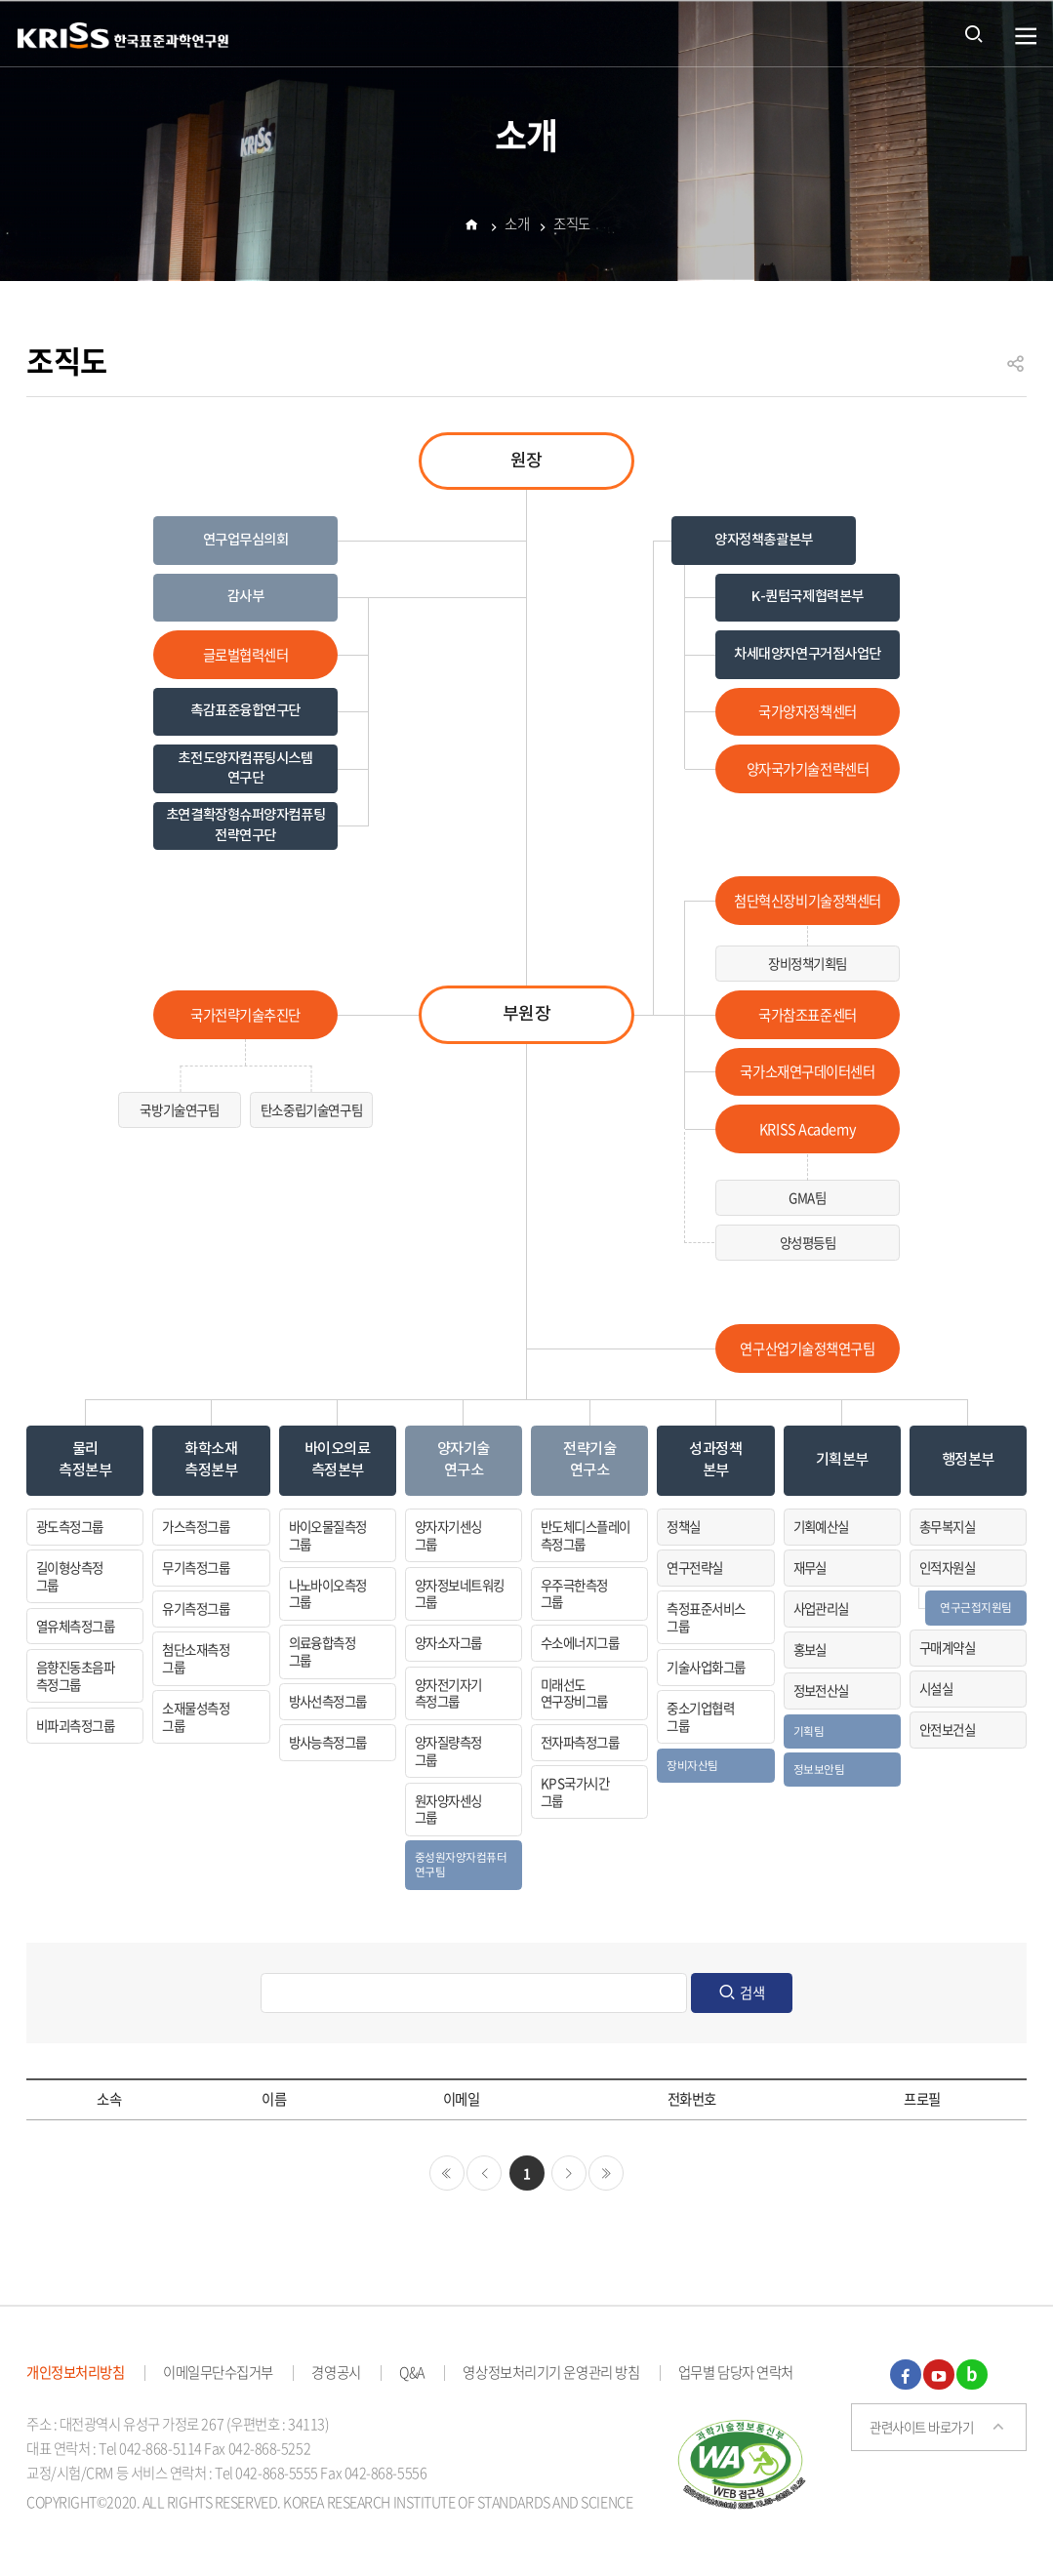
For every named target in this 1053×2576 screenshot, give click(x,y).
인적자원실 (947, 1567)
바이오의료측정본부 (337, 1459)
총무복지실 (947, 1526)
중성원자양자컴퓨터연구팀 (461, 1864)
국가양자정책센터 (807, 711)
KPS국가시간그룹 (575, 1791)
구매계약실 (947, 1647)
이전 (484, 2173)
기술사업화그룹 (706, 1666)
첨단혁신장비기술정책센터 (807, 900)
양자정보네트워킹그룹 (460, 1593)
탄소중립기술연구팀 (311, 1109)
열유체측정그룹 (75, 1625)
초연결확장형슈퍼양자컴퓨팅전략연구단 (245, 825)
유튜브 (938, 2375)
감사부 (245, 596)
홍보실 (810, 1649)
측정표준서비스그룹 (706, 1616)
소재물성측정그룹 (195, 1716)
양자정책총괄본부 (763, 540)
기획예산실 (821, 1526)
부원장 (527, 1014)
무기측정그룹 (195, 1567)
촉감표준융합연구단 (245, 711)
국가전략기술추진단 (245, 1015)
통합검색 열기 (974, 33)
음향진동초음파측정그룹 (75, 1675)
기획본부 (842, 1460)
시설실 (935, 1688)
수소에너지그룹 (580, 1642)
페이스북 (905, 2375)
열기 (1026, 36)
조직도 (571, 226)
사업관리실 (821, 1608)
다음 (569, 2173)
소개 (517, 226)
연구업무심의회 (246, 540)
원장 (526, 461)
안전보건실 (947, 1729)
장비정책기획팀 (807, 963)
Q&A (412, 2372)
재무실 (810, 1567)
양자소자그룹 (448, 1642)
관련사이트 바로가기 (922, 2426)
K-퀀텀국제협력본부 (807, 596)
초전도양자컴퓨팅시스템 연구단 (245, 768)
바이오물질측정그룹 (328, 1534)
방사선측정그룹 (328, 1701)
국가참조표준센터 (807, 1015)
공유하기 (1016, 372)
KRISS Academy (807, 1129)
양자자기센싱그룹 (448, 1534)
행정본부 (968, 1460)
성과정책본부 (715, 1459)
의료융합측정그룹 (322, 1651)
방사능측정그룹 (328, 1741)
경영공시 (335, 2372)
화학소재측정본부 (210, 1459)
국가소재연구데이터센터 (807, 1071)
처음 (447, 2173)
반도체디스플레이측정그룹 (585, 1534)
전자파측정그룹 (580, 1741)
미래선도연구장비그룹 (574, 1692)
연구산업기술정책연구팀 (807, 1348)
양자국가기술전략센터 (808, 769)
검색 (752, 1992)
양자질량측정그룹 (448, 1750)
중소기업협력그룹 (700, 1716)
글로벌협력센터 (246, 654)
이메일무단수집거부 (218, 2372)
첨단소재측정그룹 (195, 1657)
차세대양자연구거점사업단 (807, 654)
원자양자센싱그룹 (448, 1809)
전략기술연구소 (589, 1459)
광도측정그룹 (69, 1526)
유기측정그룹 (195, 1608)
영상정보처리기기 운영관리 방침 (551, 2372)
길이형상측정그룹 (69, 1575)
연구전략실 (694, 1567)
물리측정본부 (85, 1459)
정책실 (683, 1526)
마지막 (606, 2173)
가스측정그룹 (195, 1526)
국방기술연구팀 (179, 1109)
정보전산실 (821, 1690)
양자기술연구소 (463, 1459)
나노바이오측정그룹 (328, 1593)
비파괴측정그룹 (75, 1725)
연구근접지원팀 (976, 1607)
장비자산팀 (692, 1765)
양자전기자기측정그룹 (448, 1692)
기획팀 (809, 1731)
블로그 (972, 2375)
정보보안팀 (819, 1769)
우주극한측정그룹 (574, 1593)
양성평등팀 (808, 1242)
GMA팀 (807, 1197)
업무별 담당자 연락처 (735, 2372)
